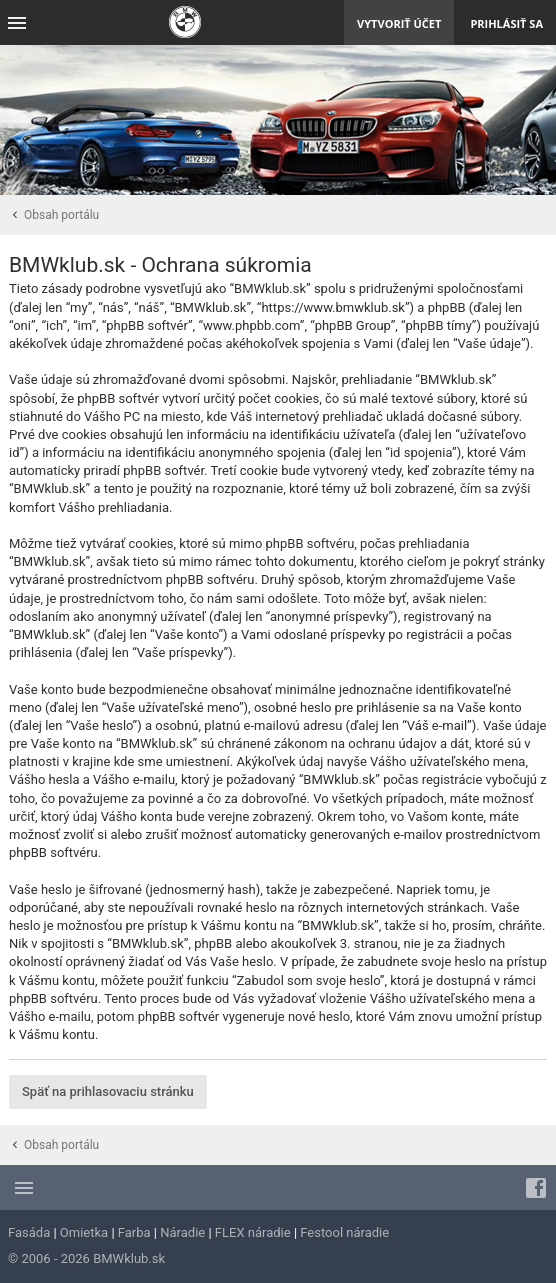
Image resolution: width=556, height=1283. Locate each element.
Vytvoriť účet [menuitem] (399, 23)
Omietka (84, 1232)
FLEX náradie (253, 1232)
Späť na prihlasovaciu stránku (108, 1091)
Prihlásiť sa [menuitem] (506, 23)
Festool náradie (344, 1232)
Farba (134, 1232)
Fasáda (29, 1232)
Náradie (182, 1232)
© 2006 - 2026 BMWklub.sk (86, 1258)
